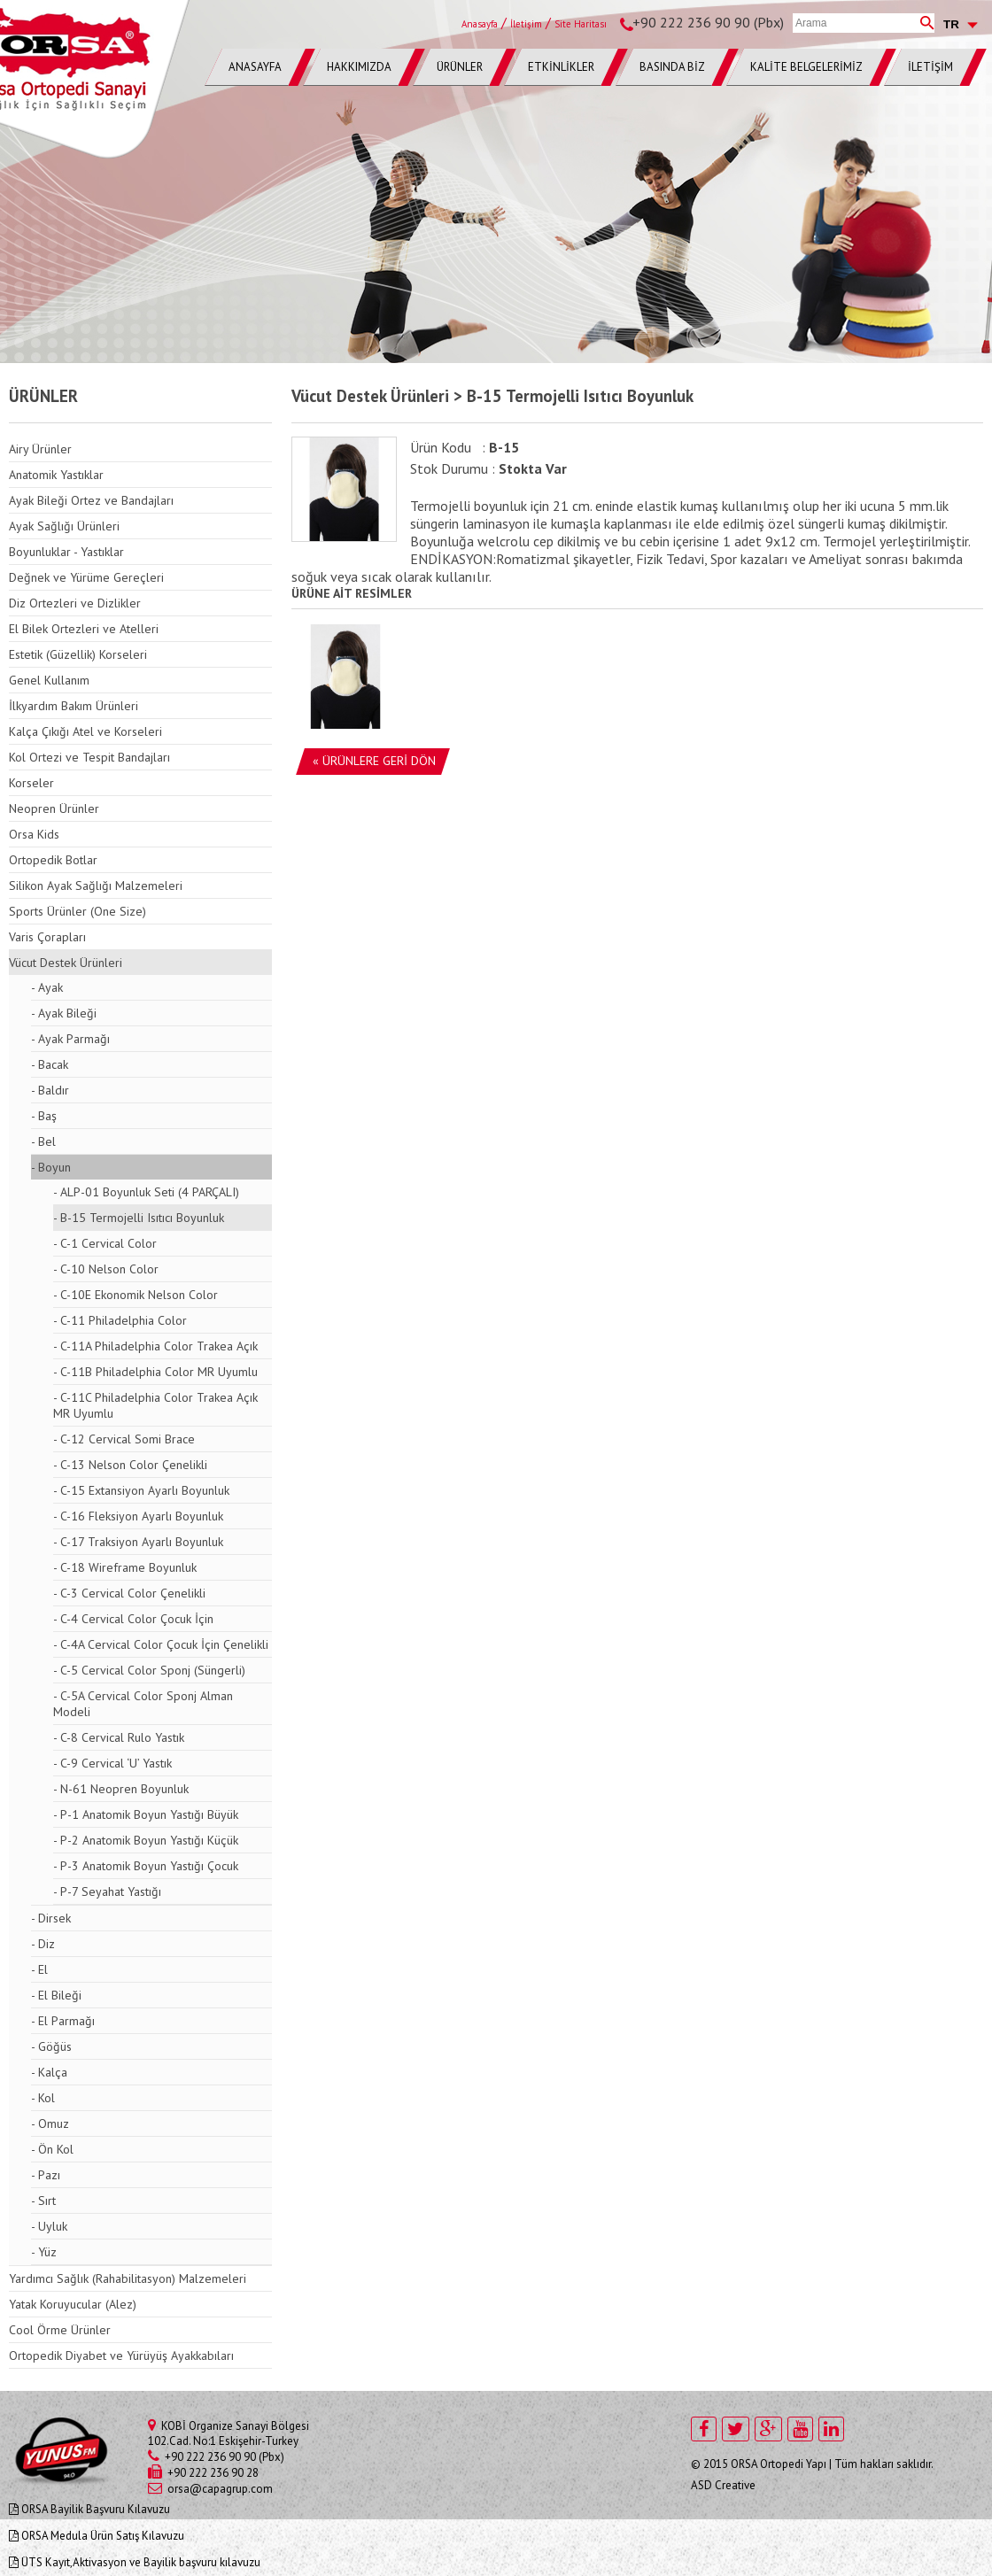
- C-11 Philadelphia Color (120, 1320)
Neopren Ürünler (54, 808)
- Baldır (50, 1090)
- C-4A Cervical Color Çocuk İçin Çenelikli (160, 1644)
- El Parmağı (63, 2021)
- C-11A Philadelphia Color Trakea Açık (155, 1346)
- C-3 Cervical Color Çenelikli (129, 1593)
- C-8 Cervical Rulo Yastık (118, 1737)
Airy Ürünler (40, 449)
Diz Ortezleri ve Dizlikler (75, 603)
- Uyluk (49, 2226)
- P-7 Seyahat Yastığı (107, 1891)
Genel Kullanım (49, 680)
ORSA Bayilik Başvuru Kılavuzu (89, 2509)
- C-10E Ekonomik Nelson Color (135, 1295)
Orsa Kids (34, 834)
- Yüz (44, 2252)
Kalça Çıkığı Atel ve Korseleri (85, 731)
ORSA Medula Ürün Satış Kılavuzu (96, 2535)
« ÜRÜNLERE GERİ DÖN (374, 761)
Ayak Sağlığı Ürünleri (64, 526)
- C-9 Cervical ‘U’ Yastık (112, 1763)
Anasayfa (479, 24)
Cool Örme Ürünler (60, 2330)
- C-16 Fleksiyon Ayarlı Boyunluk (138, 1516)
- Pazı (45, 2175)
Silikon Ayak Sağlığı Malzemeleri (95, 885)
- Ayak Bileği (64, 1013)
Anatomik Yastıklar (56, 475)
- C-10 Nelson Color (106, 1269)
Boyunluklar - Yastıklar (66, 552)
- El (39, 1969)
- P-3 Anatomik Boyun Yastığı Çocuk (145, 1866)
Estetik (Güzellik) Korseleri (78, 654)
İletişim (526, 24)
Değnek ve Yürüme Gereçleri (86, 577)
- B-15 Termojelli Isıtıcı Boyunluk (138, 1218)
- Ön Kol (52, 2149)
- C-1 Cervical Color (105, 1243)
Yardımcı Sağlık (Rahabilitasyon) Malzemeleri (127, 2278)
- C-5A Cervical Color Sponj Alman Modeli (143, 1704)
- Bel (43, 1141)
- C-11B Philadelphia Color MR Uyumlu (155, 1372)
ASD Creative (723, 2485)
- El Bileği (56, 1995)
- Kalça (49, 2072)
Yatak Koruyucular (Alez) (72, 2304)
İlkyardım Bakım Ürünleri (73, 706)
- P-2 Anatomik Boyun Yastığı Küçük (145, 1840)
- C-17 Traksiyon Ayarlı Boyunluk (138, 1542)
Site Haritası (580, 24)
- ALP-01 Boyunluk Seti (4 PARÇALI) (146, 1192)
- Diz (43, 1944)
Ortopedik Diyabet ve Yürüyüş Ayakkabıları (121, 2355)
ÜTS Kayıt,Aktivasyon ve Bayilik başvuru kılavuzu (134, 2562)
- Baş (44, 1116)
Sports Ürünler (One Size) (77, 911)
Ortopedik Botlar (53, 860)
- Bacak (49, 1064)
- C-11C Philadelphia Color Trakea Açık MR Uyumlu (155, 1405)
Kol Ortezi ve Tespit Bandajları (89, 757)
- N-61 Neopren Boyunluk (121, 1789)
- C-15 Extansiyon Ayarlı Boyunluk (141, 1490)
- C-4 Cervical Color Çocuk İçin (133, 1619)
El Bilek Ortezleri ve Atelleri (84, 629)
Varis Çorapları (47, 937)
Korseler (31, 783)
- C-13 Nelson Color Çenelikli (130, 1465)
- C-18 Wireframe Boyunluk (125, 1567)
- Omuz (50, 2123)
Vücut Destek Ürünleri (65, 963)
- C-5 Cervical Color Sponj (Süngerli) (149, 1670)
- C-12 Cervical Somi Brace (124, 1439)
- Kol (43, 2098)
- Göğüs (51, 2046)
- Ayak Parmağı (70, 1039)
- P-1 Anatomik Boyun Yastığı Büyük (145, 1814)
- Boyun (51, 1167)
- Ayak (47, 987)
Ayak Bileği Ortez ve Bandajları (91, 500)
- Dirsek (51, 1918)
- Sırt (43, 2201)
